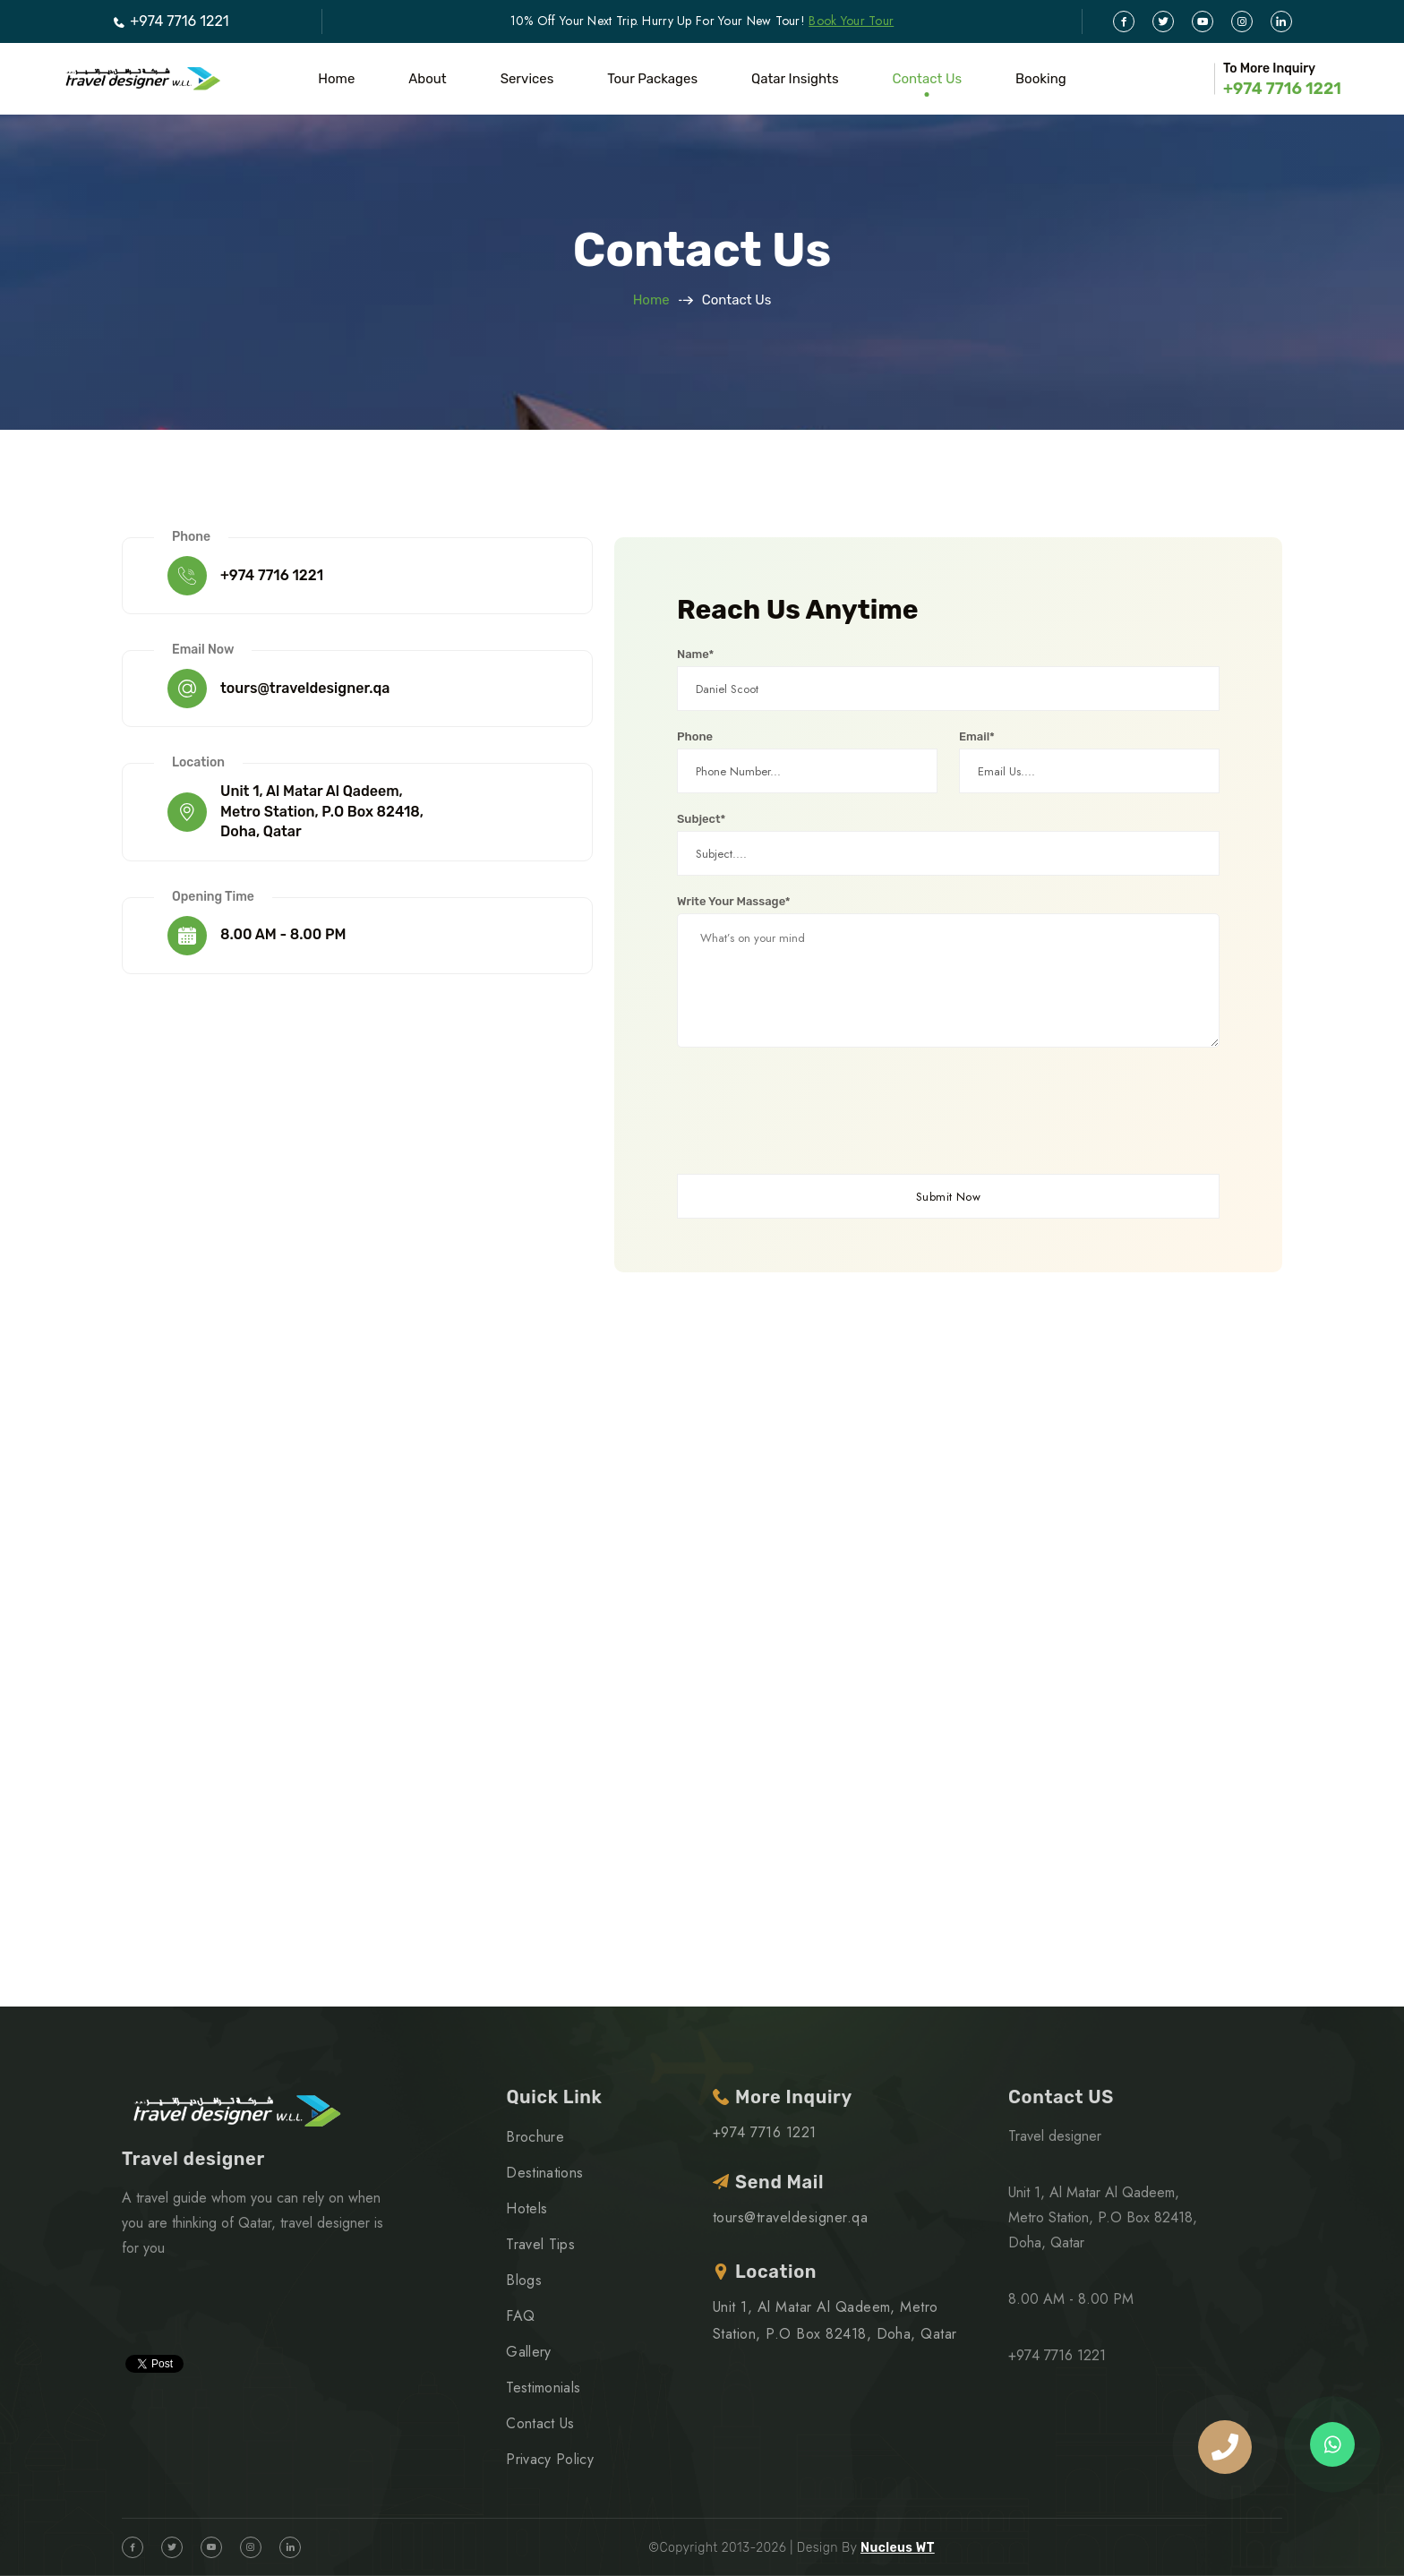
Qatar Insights (795, 79)
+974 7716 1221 (170, 21)
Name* (695, 654)
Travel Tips (540, 2244)
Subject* (701, 819)
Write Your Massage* (734, 901)
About (427, 79)
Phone (695, 736)
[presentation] (813, 1112)
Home (336, 79)
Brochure (535, 2137)
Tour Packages (652, 79)
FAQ (520, 2316)
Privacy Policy (549, 2459)
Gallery (528, 2351)
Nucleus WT (897, 2547)
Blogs (524, 2280)
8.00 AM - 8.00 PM (283, 934)
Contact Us (927, 79)
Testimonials (543, 2387)
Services (527, 79)
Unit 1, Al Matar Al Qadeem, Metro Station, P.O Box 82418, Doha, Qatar (322, 811)
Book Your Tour (851, 21)
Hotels (526, 2208)
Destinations (544, 2172)
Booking (1040, 79)
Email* (977, 736)
